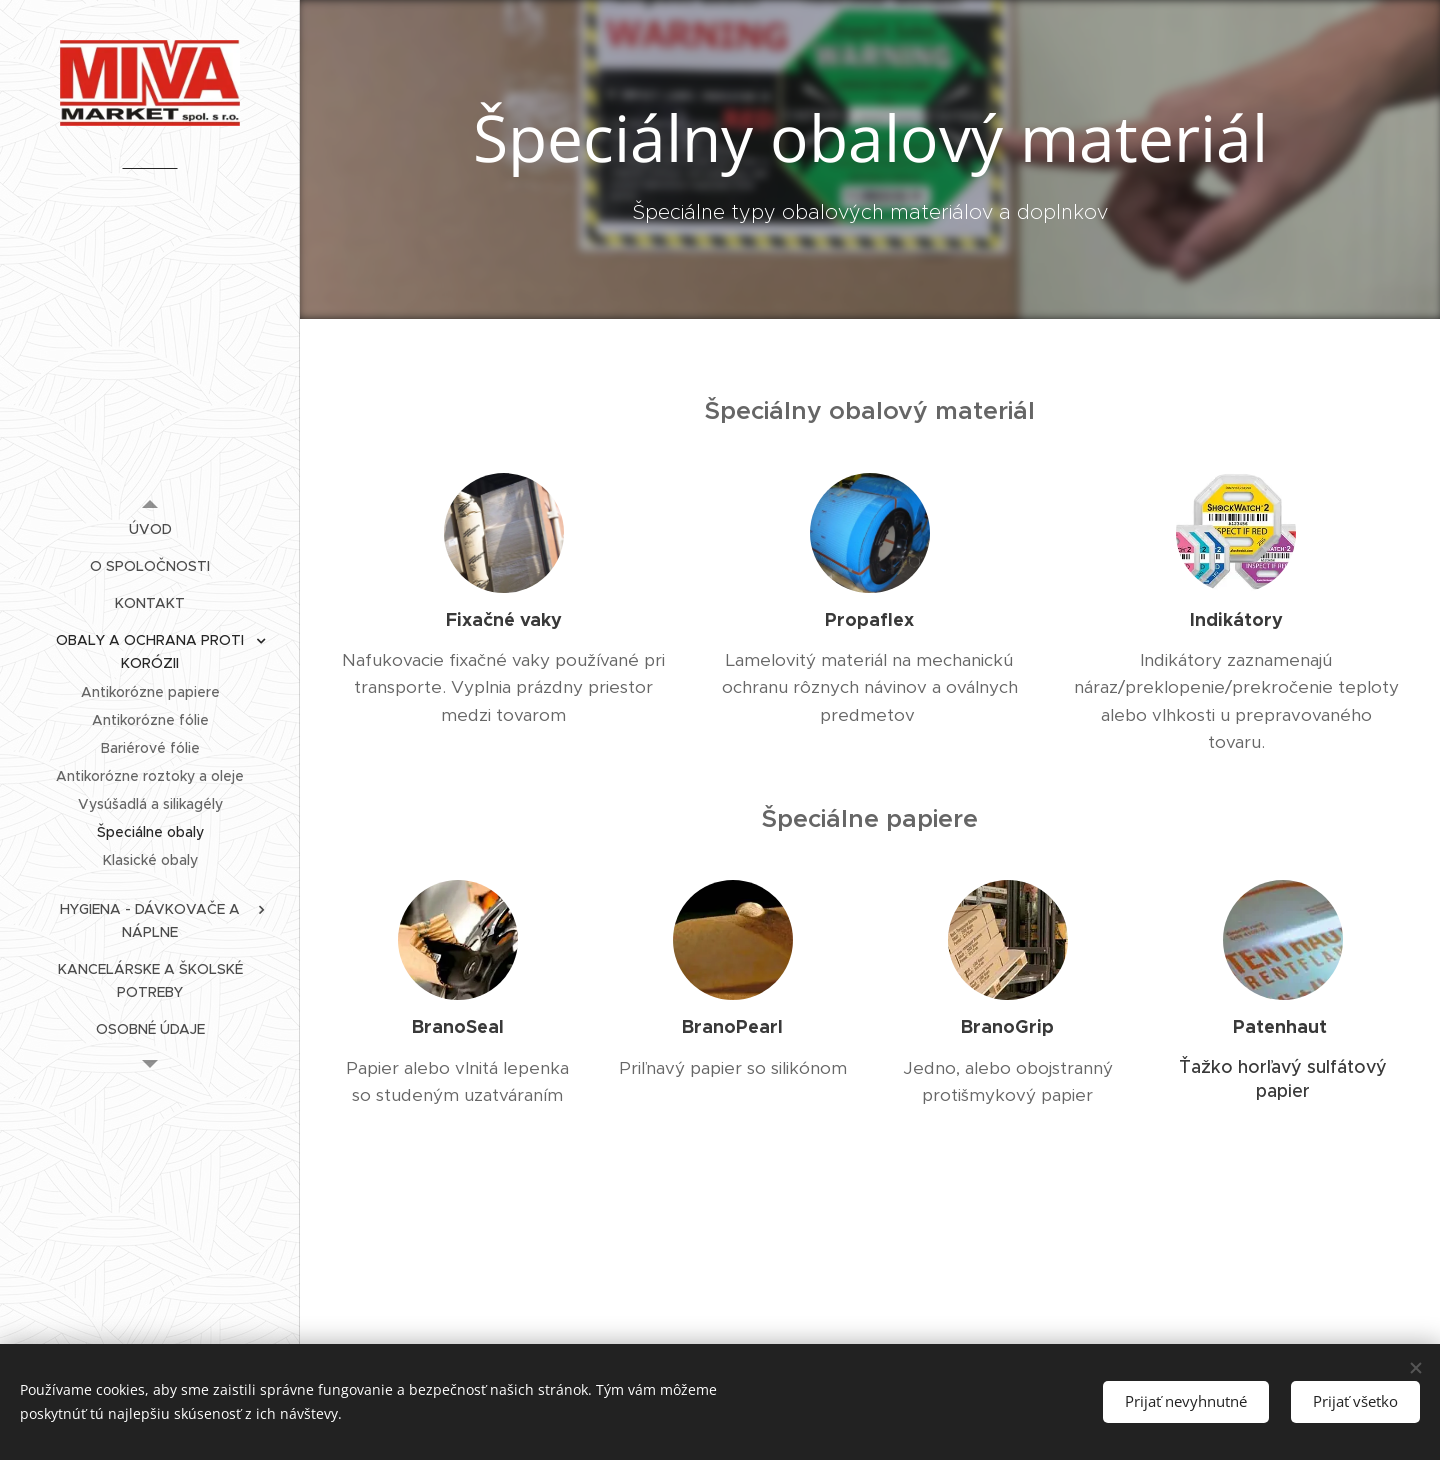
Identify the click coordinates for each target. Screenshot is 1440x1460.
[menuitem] (150, 529)
